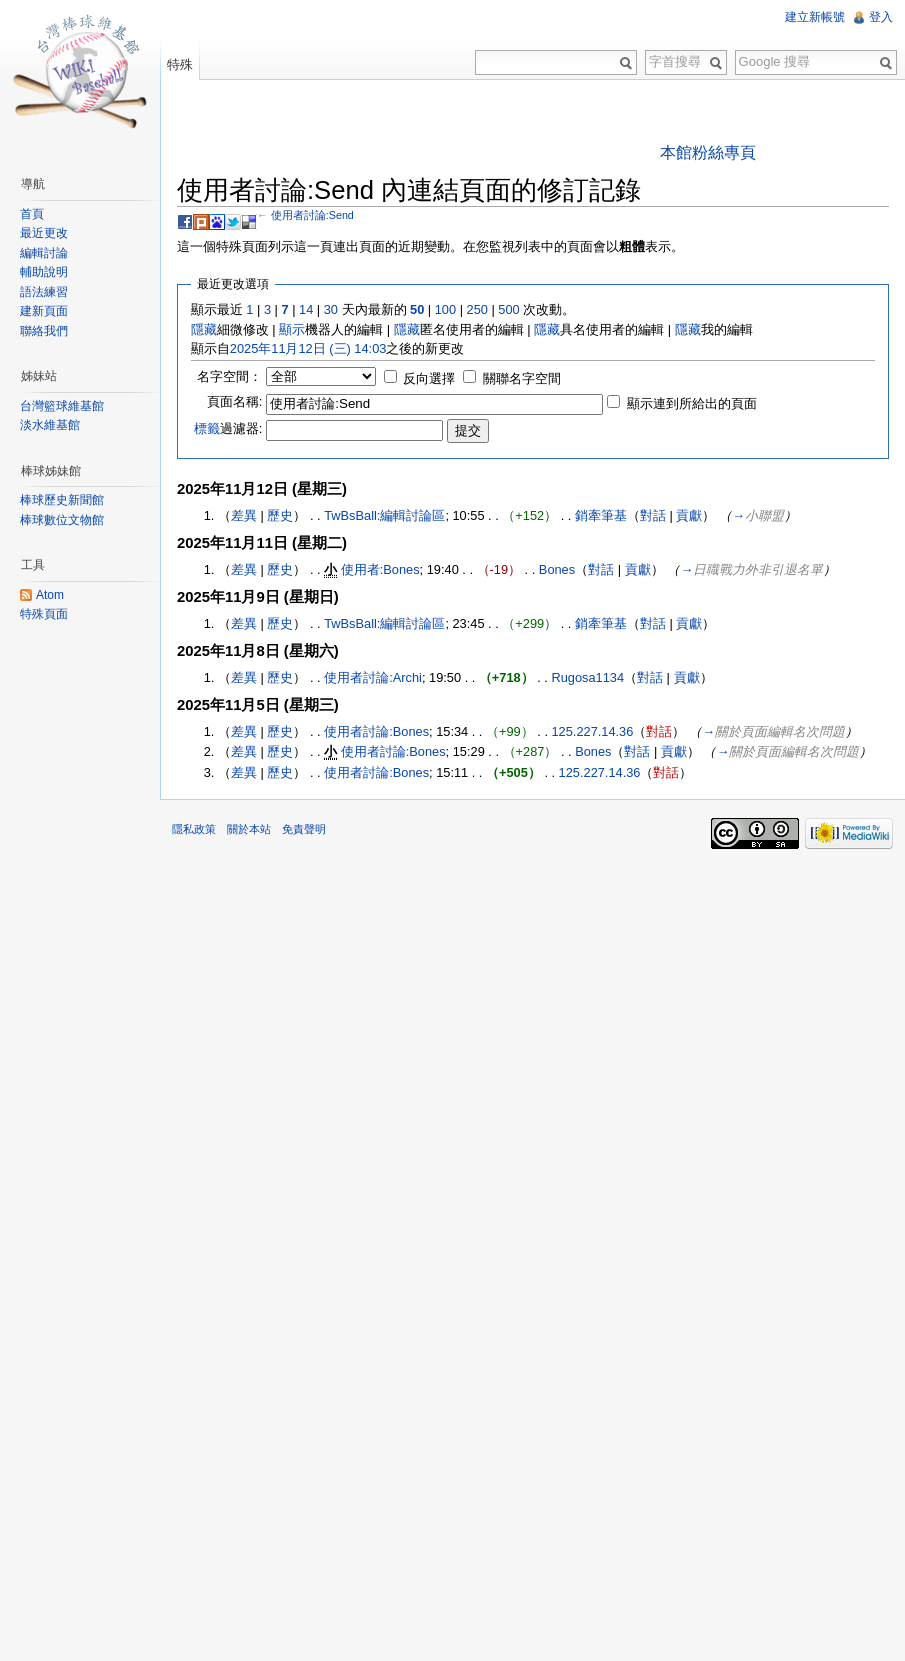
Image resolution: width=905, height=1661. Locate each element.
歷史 (280, 515)
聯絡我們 (44, 331)
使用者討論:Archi (373, 677)
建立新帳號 (815, 17)
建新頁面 (44, 311)
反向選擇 (429, 378)
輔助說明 (44, 272)
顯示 (292, 329)
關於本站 (249, 829)
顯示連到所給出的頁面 (692, 403)
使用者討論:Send (312, 215)
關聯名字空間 (522, 378)
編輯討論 (44, 253)
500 (508, 309)
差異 (244, 515)
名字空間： (229, 376)
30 (331, 309)
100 (445, 309)
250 (477, 309)
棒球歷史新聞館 (62, 500)
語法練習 (44, 292)
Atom (50, 595)
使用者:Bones (380, 569)
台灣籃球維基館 (62, 406)
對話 (653, 515)
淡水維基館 (50, 425)
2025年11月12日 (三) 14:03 (308, 348)
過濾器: (228, 428)
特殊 (180, 64)
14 (306, 309)
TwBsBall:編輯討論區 (384, 515)
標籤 (207, 428)
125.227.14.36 (593, 731)
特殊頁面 (44, 614)
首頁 (32, 214)
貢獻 (689, 515)
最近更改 (44, 233)
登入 (881, 17)
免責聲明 (304, 829)
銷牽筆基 (601, 515)
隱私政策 (194, 829)
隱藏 (204, 329)
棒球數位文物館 (62, 520)
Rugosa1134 (587, 677)
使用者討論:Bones (376, 731)
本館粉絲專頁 (708, 152)
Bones (557, 569)
